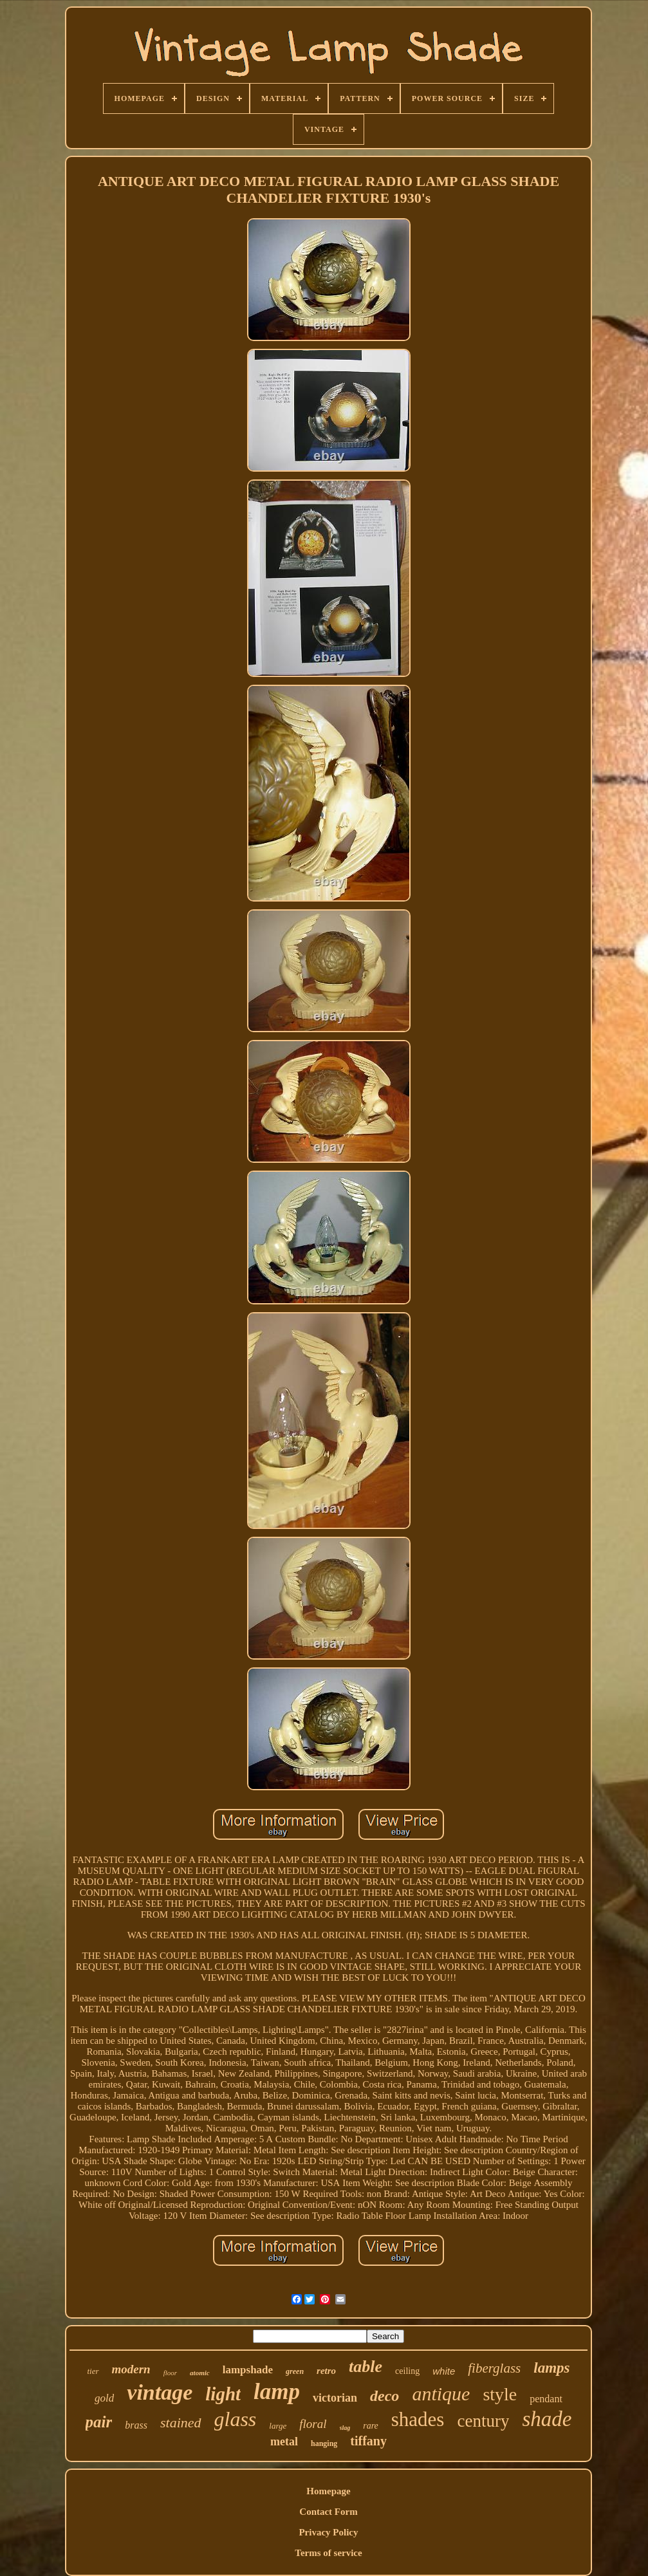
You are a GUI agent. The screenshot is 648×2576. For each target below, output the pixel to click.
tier (92, 2371)
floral (312, 2424)
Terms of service (328, 2553)
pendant (546, 2398)
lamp (277, 2391)
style (500, 2394)
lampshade (248, 2370)
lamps (551, 2368)
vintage (159, 2392)
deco (384, 2395)
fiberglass (494, 2368)
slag (345, 2427)
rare (370, 2426)
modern (131, 2369)
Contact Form (328, 2512)
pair (99, 2422)
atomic (200, 2373)
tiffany (368, 2441)
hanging (324, 2443)
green (295, 2371)
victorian (335, 2397)
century (483, 2421)
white (443, 2371)
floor (170, 2373)
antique (441, 2393)
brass (136, 2425)
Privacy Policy (328, 2532)
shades (418, 2419)
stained (180, 2422)
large (277, 2426)
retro (326, 2371)
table (365, 2366)
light (223, 2394)
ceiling (407, 2371)
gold (104, 2398)
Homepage (328, 2491)
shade (546, 2419)
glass (235, 2419)
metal (284, 2441)
